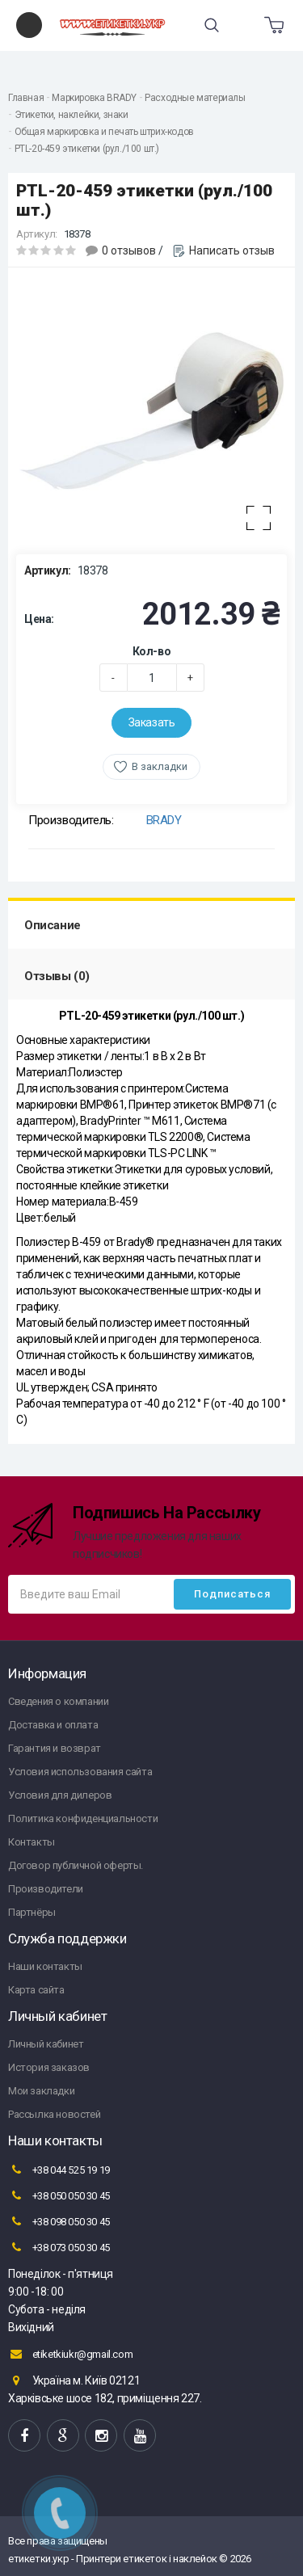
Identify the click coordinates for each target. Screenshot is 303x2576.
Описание (52, 925)
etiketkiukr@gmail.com (70, 2354)
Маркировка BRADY (94, 97)
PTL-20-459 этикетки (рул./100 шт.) (87, 148)
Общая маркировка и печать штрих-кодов (104, 131)
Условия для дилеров (60, 1795)
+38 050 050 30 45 (59, 2195)
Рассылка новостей (54, 2114)
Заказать (151, 722)
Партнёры (32, 1912)
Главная (26, 97)
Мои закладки (41, 2091)
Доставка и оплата (53, 1725)
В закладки (159, 766)
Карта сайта (36, 1990)
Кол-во (152, 651)
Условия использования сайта (80, 1772)
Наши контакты (45, 1966)
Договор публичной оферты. (75, 1865)
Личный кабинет (45, 2044)
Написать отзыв (232, 250)
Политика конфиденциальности (83, 1818)
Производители (45, 1889)
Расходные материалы (195, 97)
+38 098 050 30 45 (59, 2221)
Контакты (31, 1842)
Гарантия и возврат (54, 1748)
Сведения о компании (58, 1701)
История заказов (49, 2067)
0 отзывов (129, 250)
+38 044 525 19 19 (59, 2169)
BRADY (164, 820)
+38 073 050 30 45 (59, 2247)
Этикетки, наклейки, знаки (71, 114)
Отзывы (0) (57, 976)
